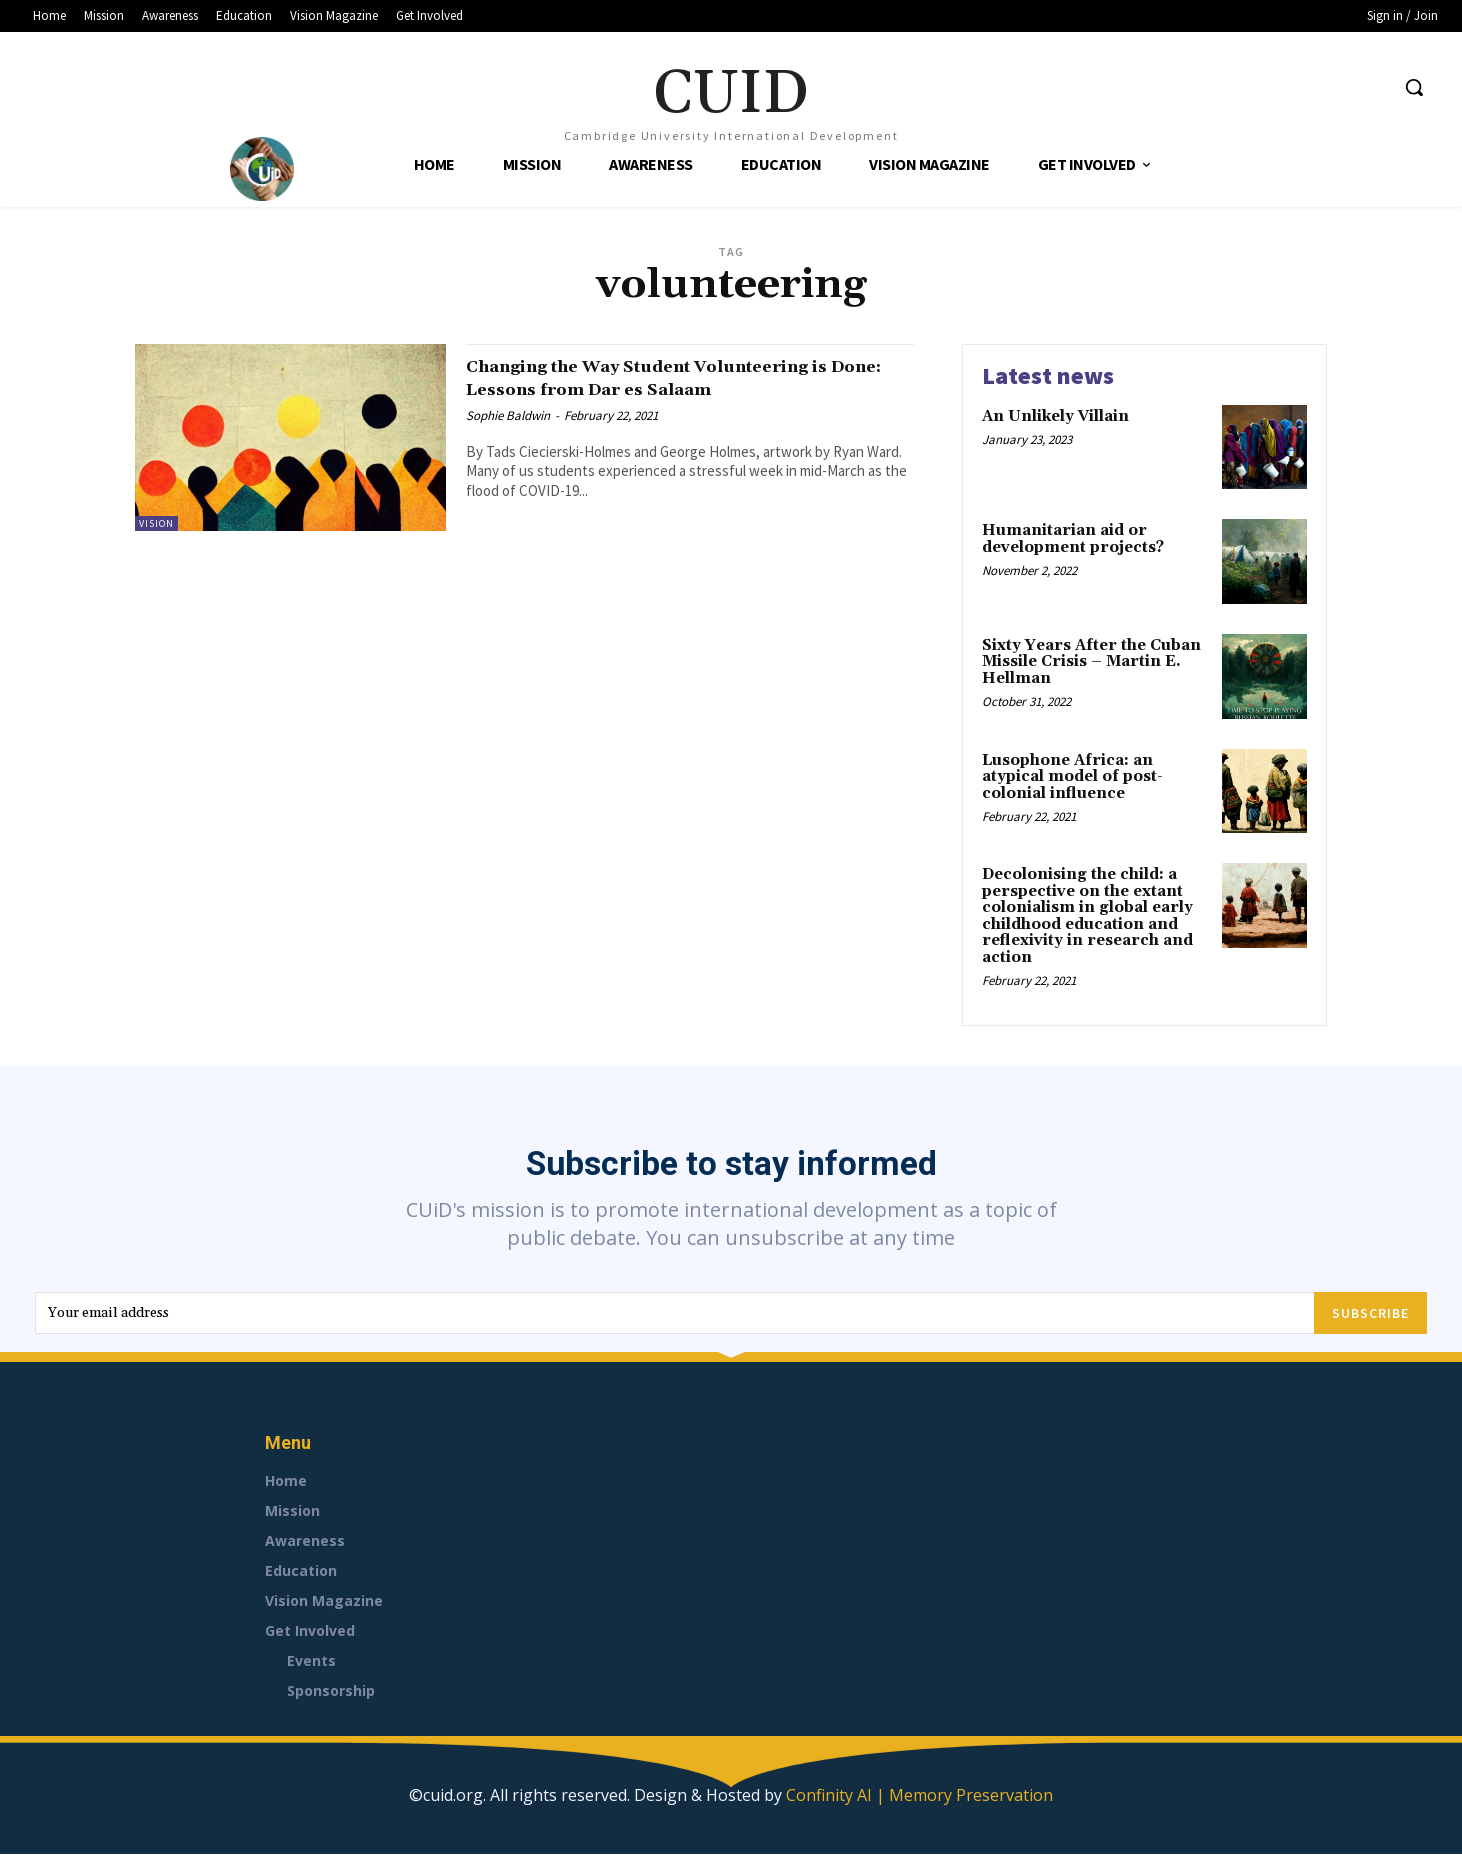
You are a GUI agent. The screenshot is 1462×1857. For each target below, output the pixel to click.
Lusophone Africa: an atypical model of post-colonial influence (1072, 777)
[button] (1414, 87)
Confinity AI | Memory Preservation (919, 1798)
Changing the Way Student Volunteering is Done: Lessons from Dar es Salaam (686, 377)
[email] (674, 1315)
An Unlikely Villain (1055, 416)
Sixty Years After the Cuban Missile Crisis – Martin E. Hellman (1091, 662)
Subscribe (1370, 1315)
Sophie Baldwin (508, 415)
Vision (156, 523)
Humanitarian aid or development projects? (1073, 539)
